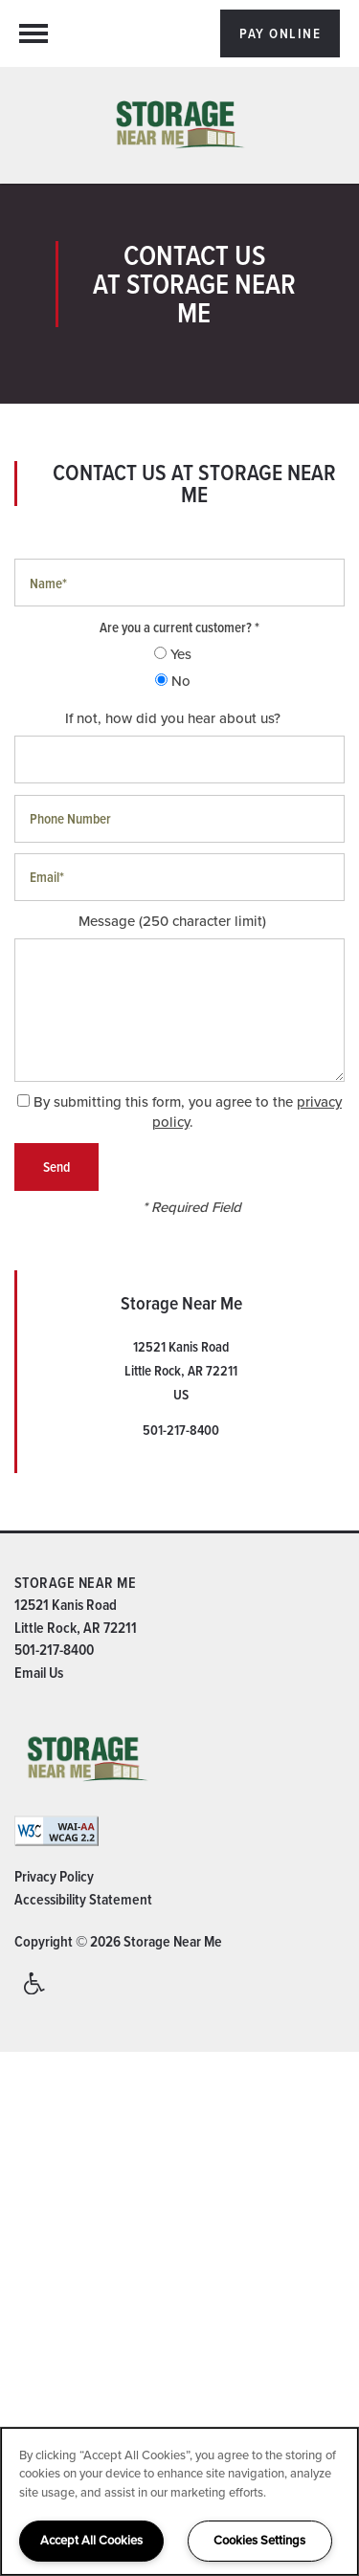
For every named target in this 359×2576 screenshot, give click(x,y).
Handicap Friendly (35, 1992)
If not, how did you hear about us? (172, 719)
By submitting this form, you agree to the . (188, 1112)
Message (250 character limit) (172, 922)
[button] (280, 33)
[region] (179, 2501)
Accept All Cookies (91, 2540)
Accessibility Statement (83, 1899)
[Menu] (33, 33)
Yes (172, 655)
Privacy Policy (54, 1876)
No (173, 682)
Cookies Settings (259, 2540)
